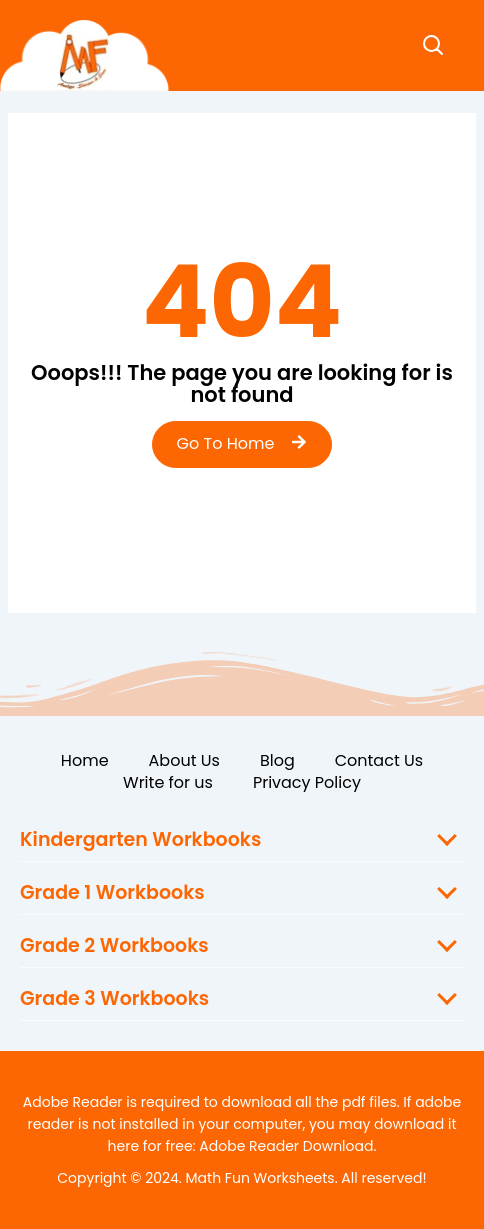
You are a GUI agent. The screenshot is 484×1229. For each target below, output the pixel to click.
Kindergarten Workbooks (140, 839)
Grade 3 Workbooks (114, 998)
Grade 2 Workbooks (114, 945)
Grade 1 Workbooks (112, 892)
